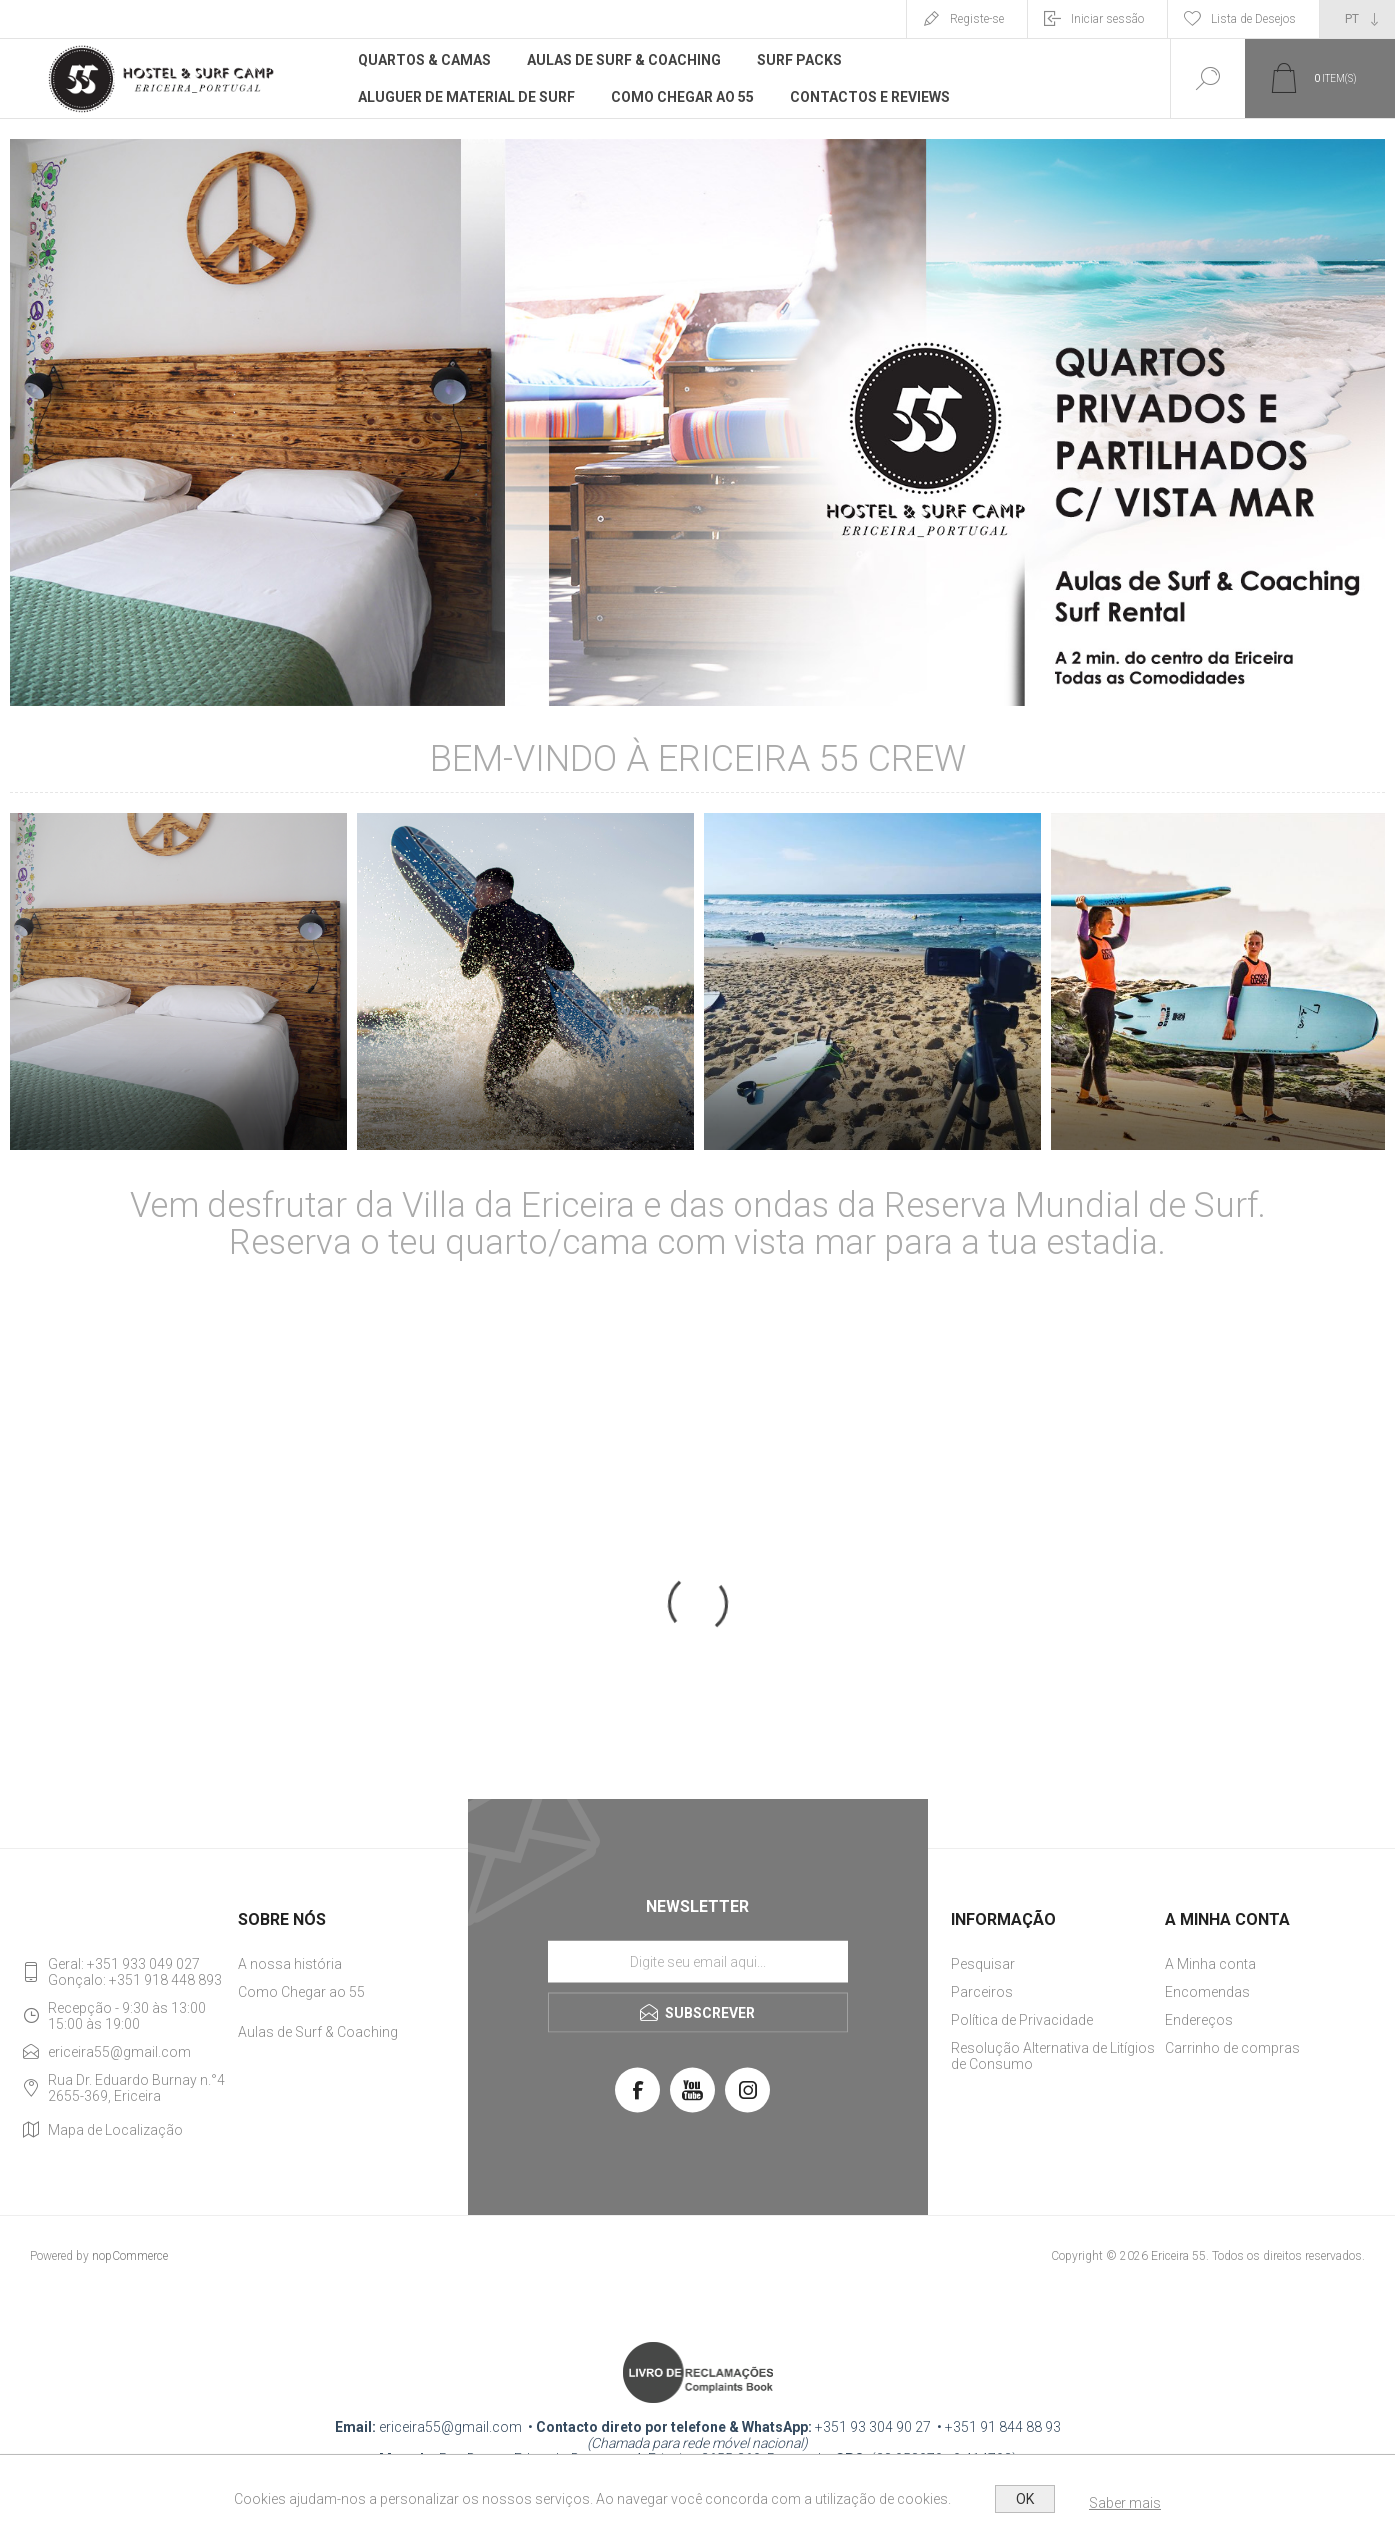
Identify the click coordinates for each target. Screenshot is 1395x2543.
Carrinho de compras (1232, 2048)
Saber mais (1125, 2503)
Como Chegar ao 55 (301, 1992)
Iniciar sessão (1107, 19)
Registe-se (977, 19)
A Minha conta (1210, 1964)
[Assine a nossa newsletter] (698, 1962)
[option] (178, 991)
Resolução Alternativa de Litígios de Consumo (1053, 2056)
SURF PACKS (873, 1121)
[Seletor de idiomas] (1357, 19)
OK (1025, 2499)
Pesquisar (983, 1964)
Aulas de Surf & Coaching (318, 2032)
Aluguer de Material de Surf (526, 1121)
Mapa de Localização (115, 2130)
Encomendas (1207, 1992)
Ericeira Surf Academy (1219, 1121)
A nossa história (290, 1964)
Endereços (1199, 2020)
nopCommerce (130, 2256)
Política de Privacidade (1022, 2020)
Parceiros (982, 1992)
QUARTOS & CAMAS (178, 1121)
